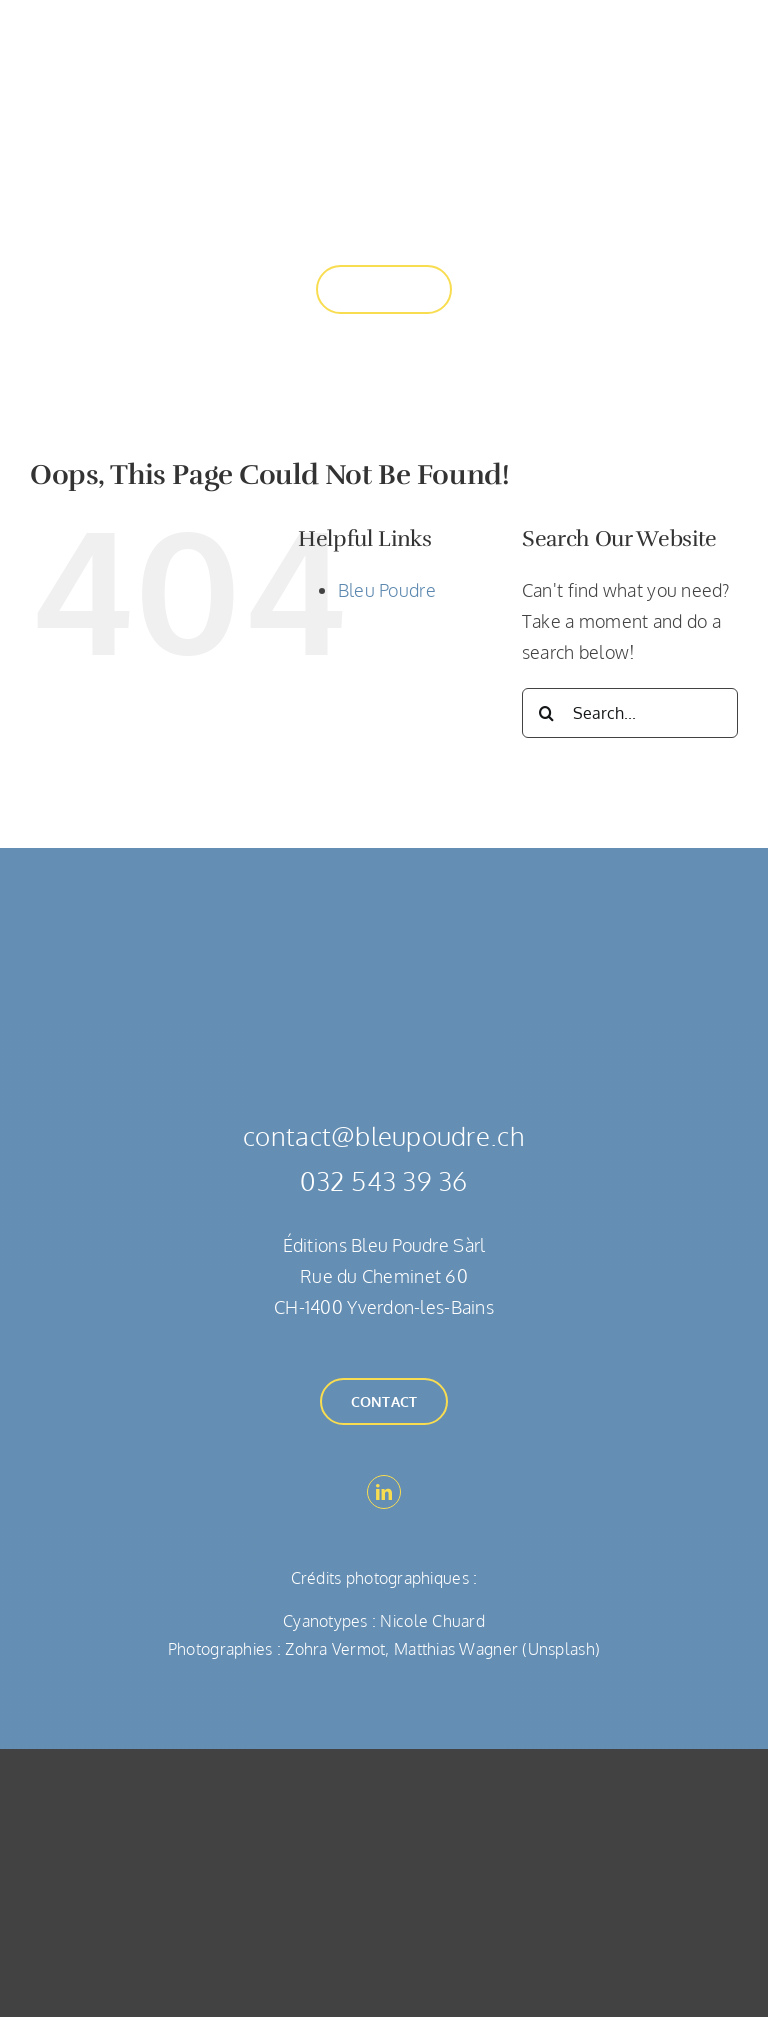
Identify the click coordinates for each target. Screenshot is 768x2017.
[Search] (547, 713)
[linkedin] (384, 1492)
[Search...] (630, 713)
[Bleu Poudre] (384, 44)
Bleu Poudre (387, 590)
